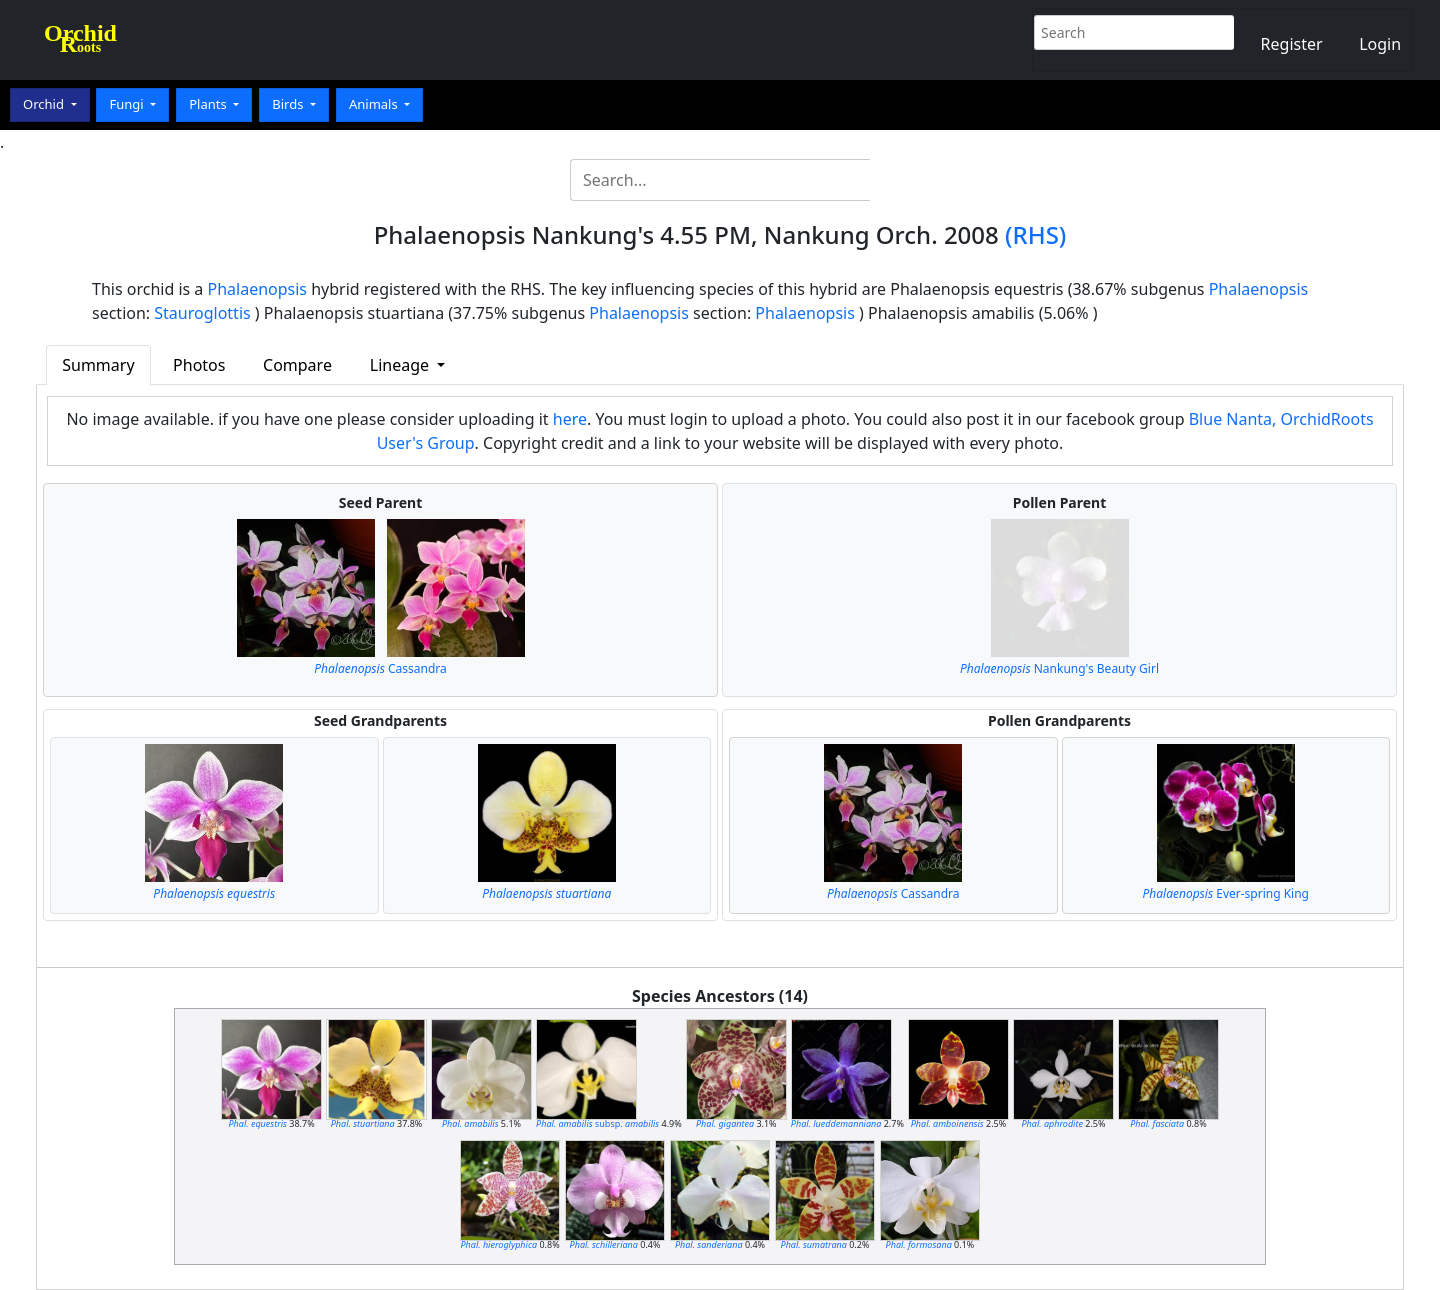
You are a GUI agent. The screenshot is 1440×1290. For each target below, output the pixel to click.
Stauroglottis (202, 313)
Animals (375, 104)
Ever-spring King (1226, 893)
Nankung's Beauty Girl (1059, 668)
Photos (199, 365)
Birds (289, 104)
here (570, 419)
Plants (209, 104)
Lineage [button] (401, 365)
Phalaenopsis (258, 289)
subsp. (597, 1123)
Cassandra (380, 668)
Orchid (45, 104)
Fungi (128, 104)
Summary (98, 365)
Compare (297, 365)
